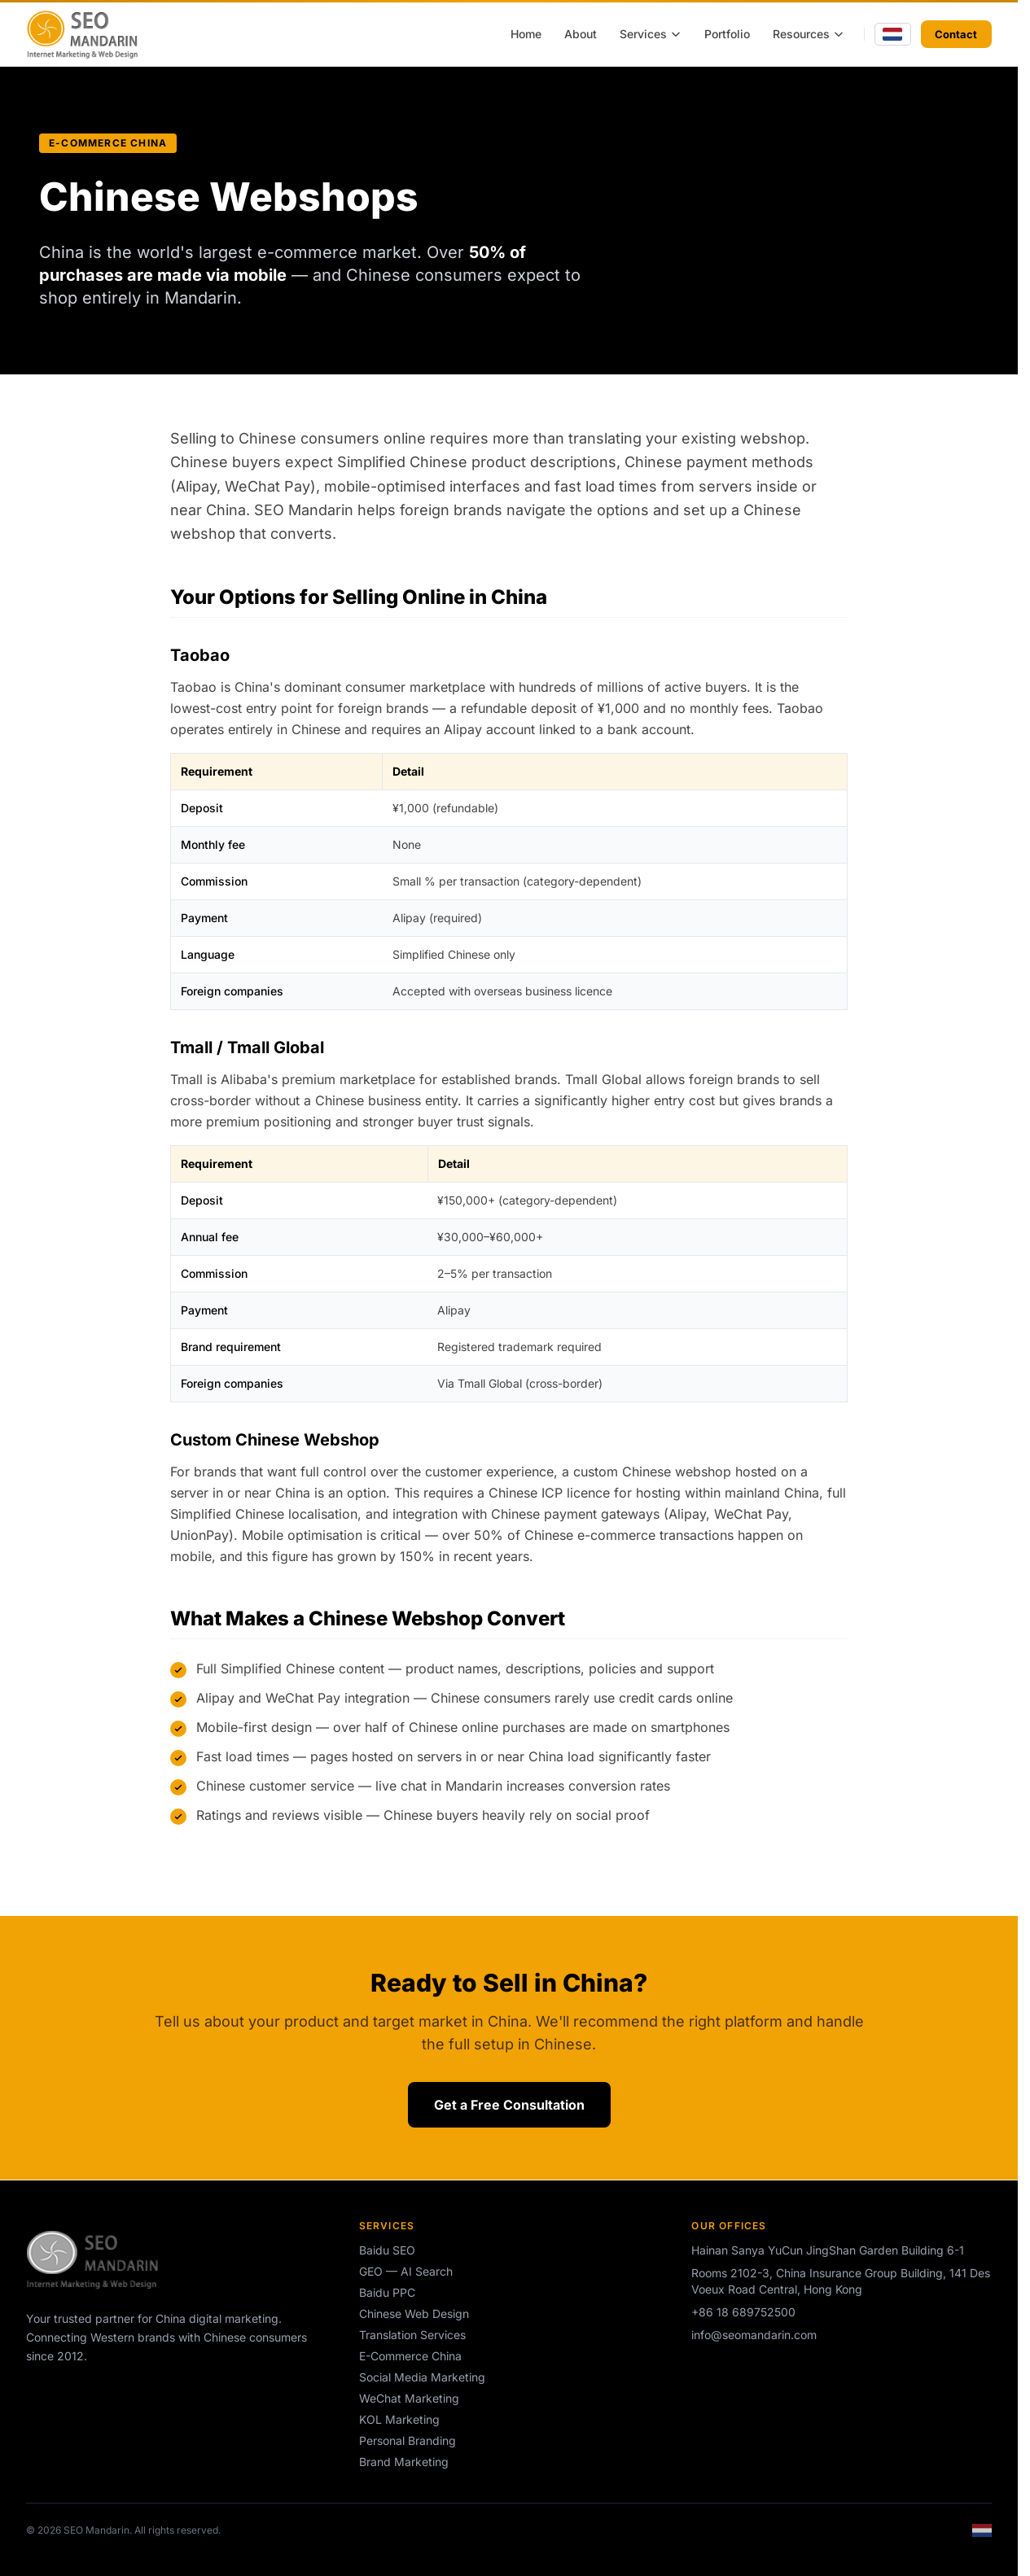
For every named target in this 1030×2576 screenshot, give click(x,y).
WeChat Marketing (409, 2398)
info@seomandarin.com (754, 2335)
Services (651, 34)
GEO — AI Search (406, 2271)
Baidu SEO (387, 2250)
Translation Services (412, 2335)
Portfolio (727, 34)
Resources (808, 34)
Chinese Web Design (414, 2313)
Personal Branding (407, 2440)
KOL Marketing (399, 2419)
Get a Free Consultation (509, 2105)
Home (526, 34)
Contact (956, 34)
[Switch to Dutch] (892, 34)
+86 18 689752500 (743, 2312)
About (580, 34)
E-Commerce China (410, 2356)
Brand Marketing (404, 2462)
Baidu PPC (387, 2292)
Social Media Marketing (422, 2377)
